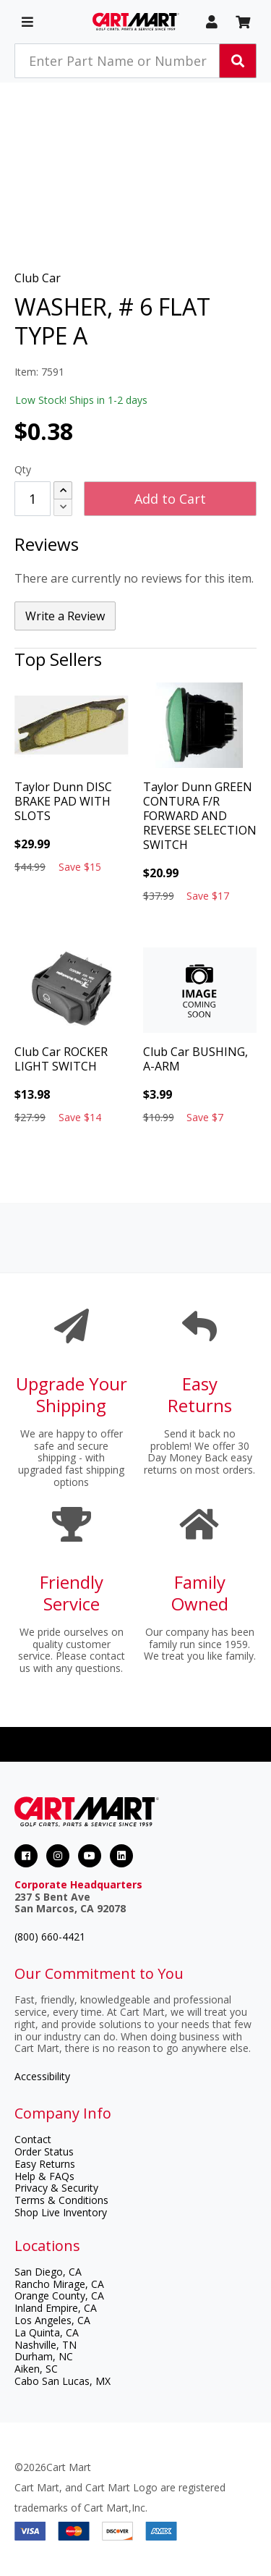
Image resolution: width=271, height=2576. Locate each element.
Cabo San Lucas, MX (62, 2381)
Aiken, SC (36, 2369)
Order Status (44, 2151)
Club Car (37, 278)
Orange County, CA (59, 2295)
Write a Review (65, 616)
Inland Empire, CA (55, 2308)
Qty (22, 469)
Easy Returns (44, 2164)
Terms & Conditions (61, 2200)
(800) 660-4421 (49, 1936)
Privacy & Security (56, 2188)
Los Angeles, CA (52, 2320)
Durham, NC (43, 2356)
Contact (32, 2139)
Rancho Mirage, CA (59, 2284)
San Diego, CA (48, 2272)
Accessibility (42, 2076)
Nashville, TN (45, 2345)
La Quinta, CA (46, 2332)
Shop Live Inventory (60, 2212)
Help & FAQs (44, 2176)
